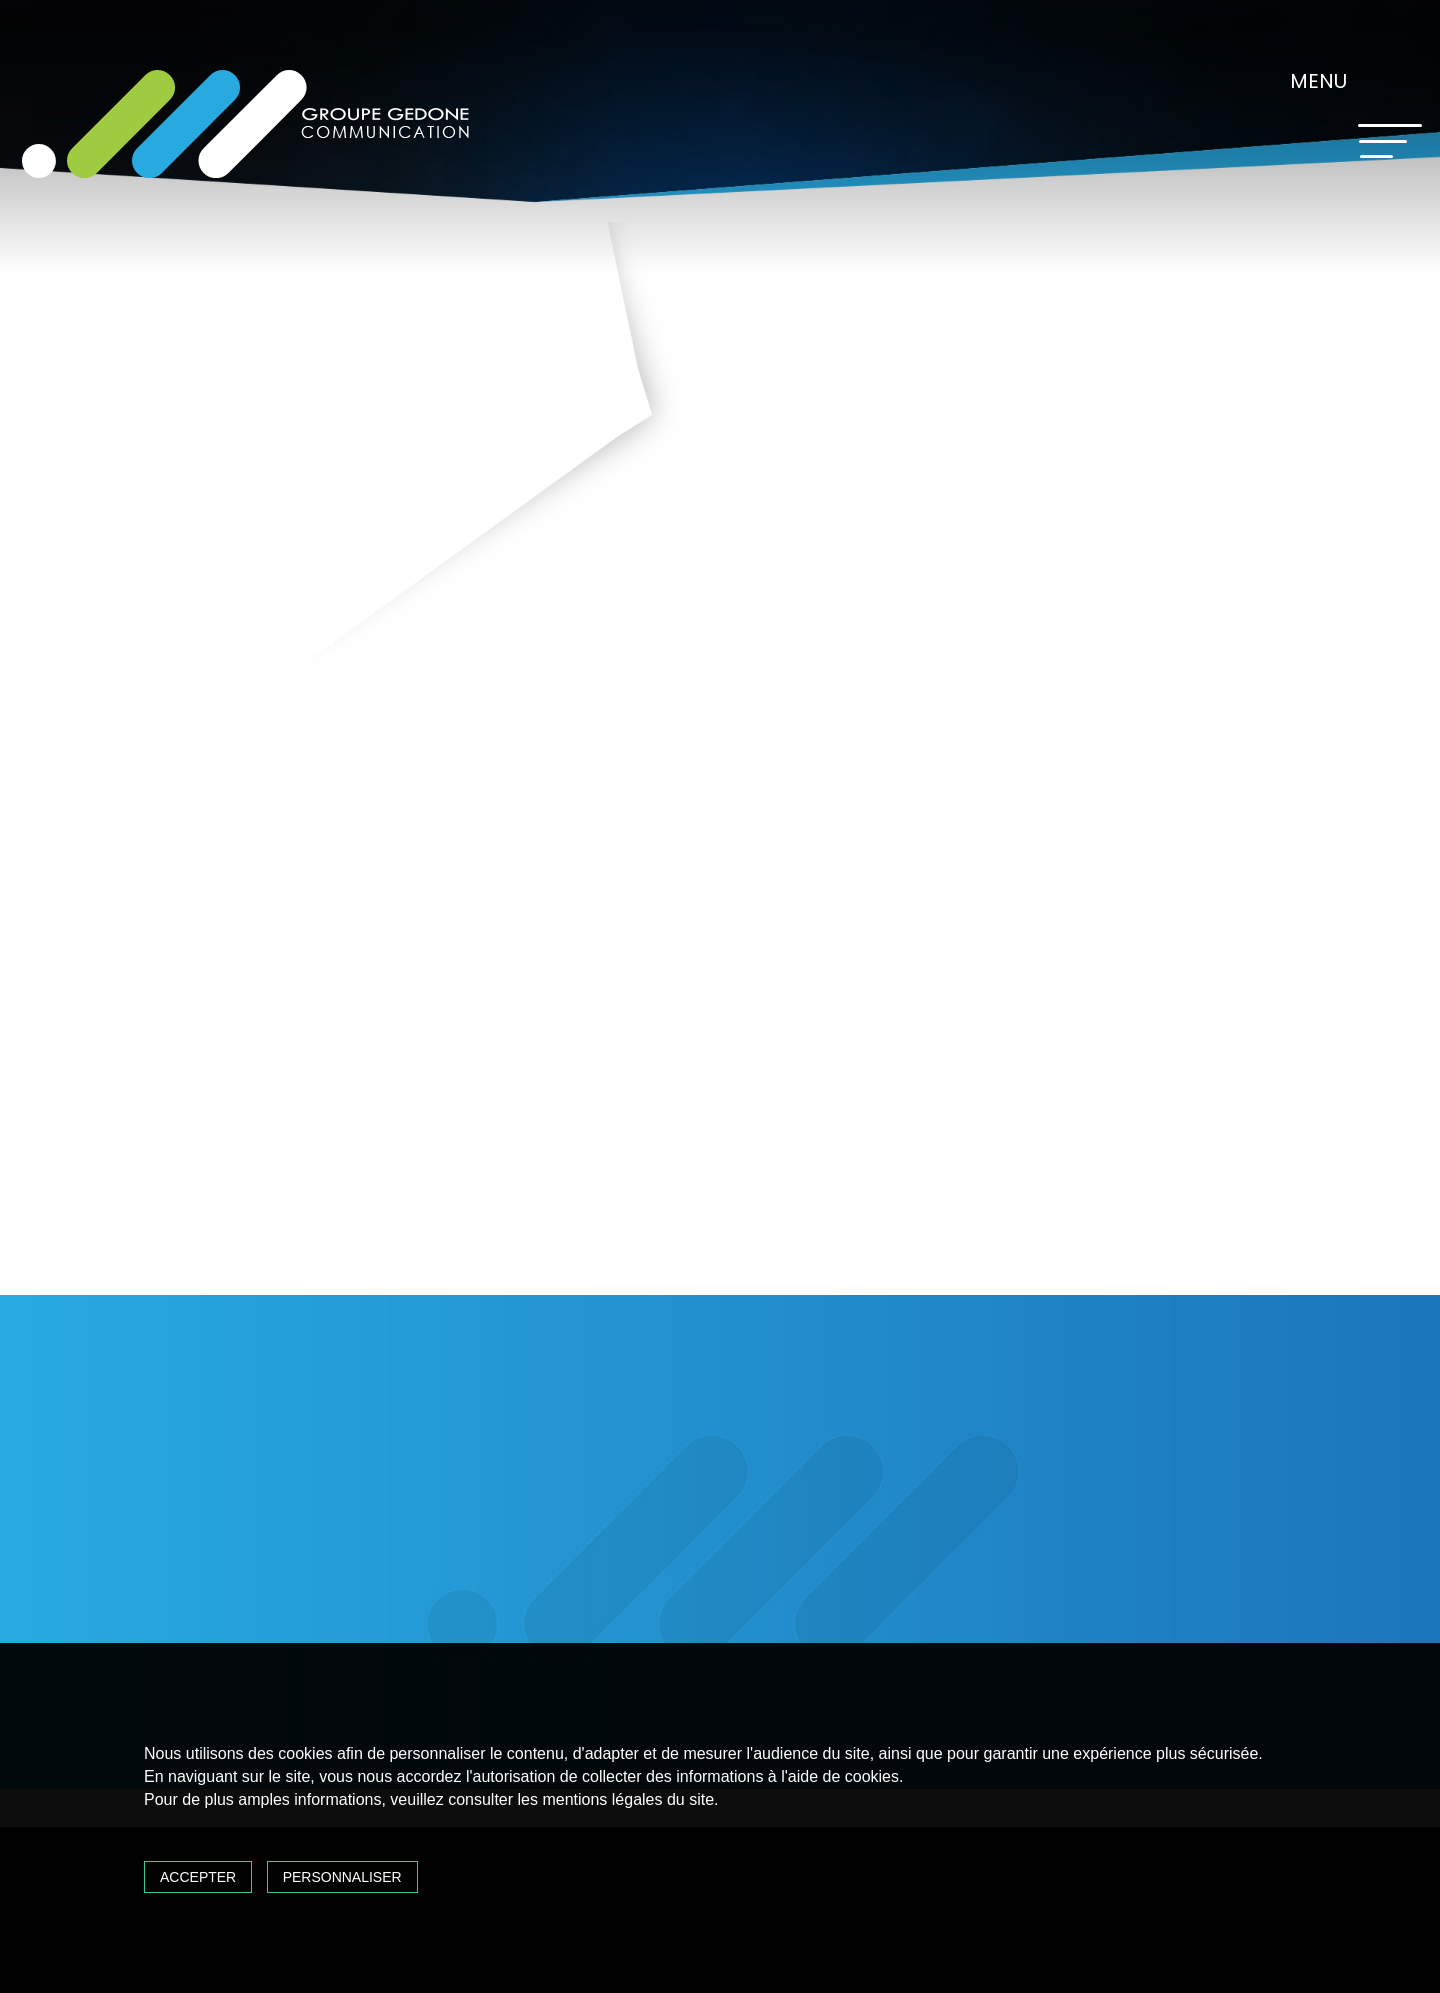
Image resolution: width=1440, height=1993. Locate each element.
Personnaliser (342, 1877)
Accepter (198, 1877)
